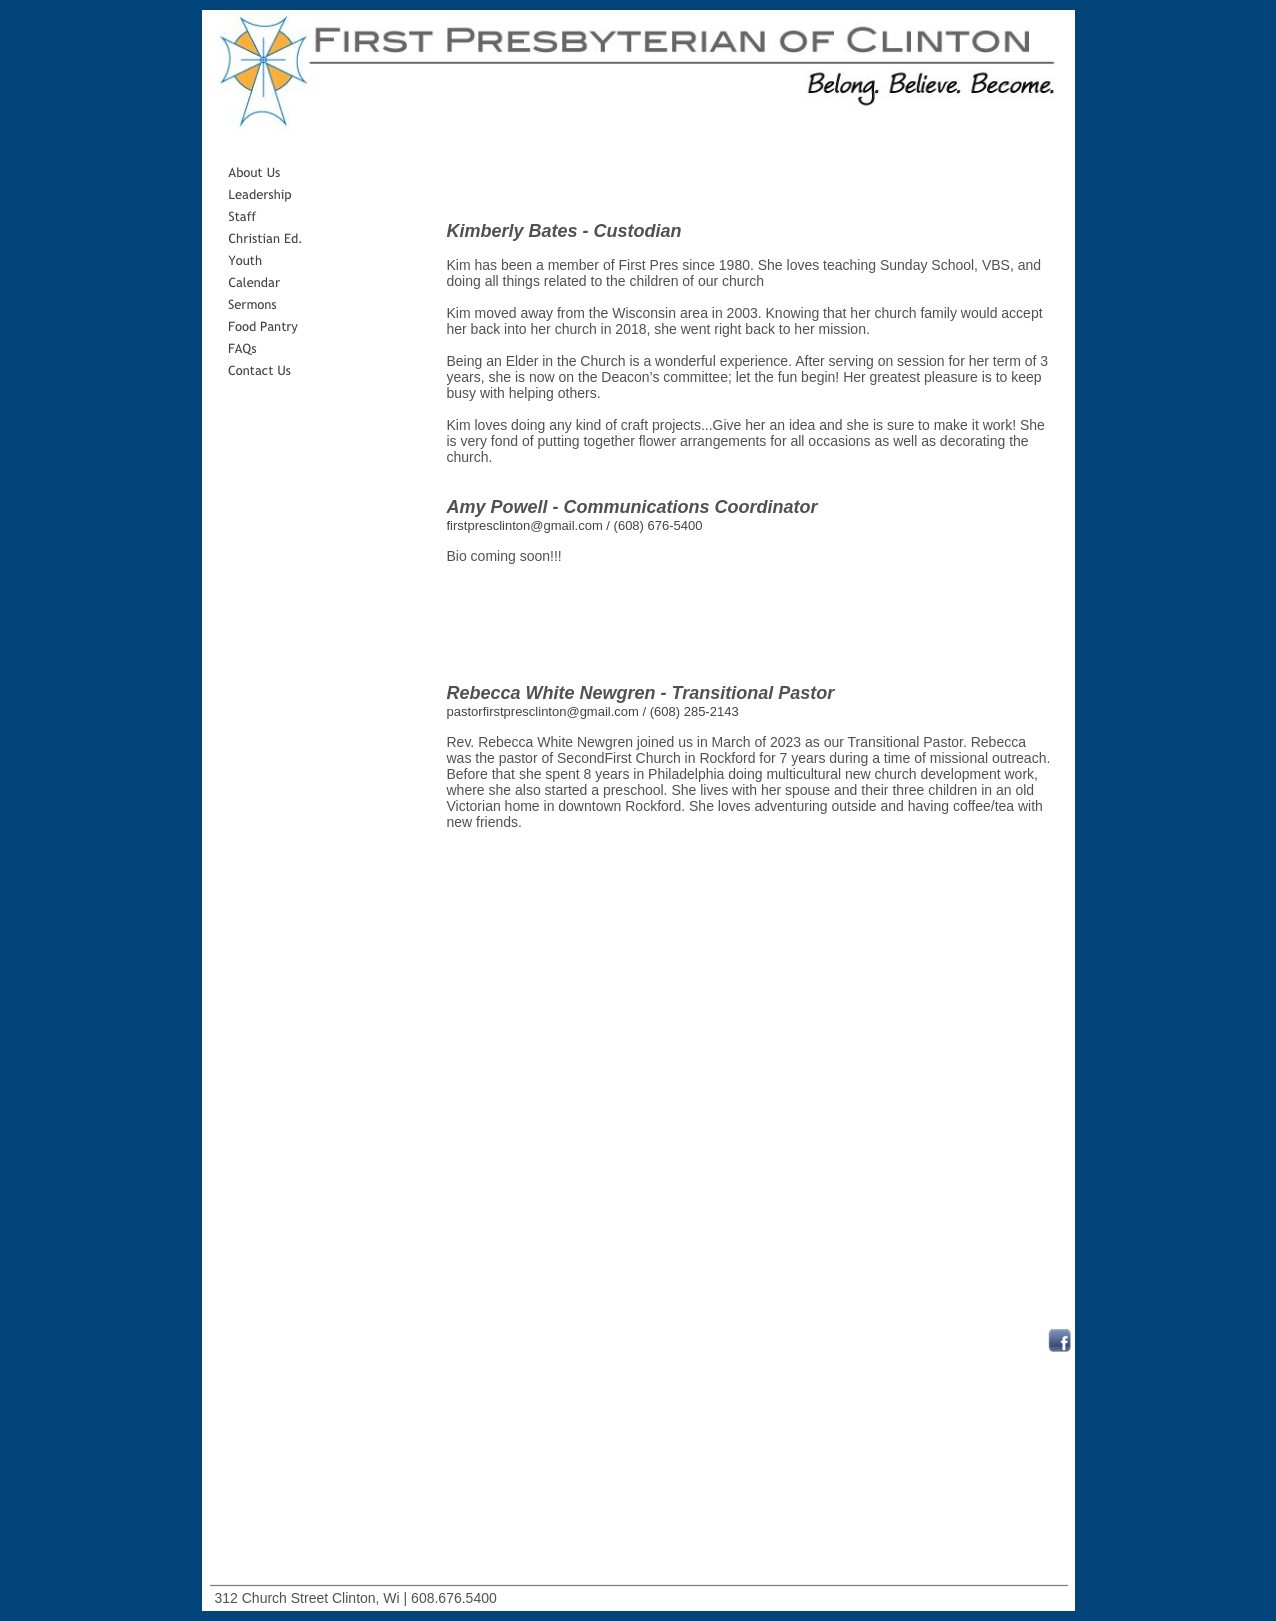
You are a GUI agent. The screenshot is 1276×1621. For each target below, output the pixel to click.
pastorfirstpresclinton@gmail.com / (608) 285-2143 (593, 711)
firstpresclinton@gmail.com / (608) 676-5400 (575, 525)
